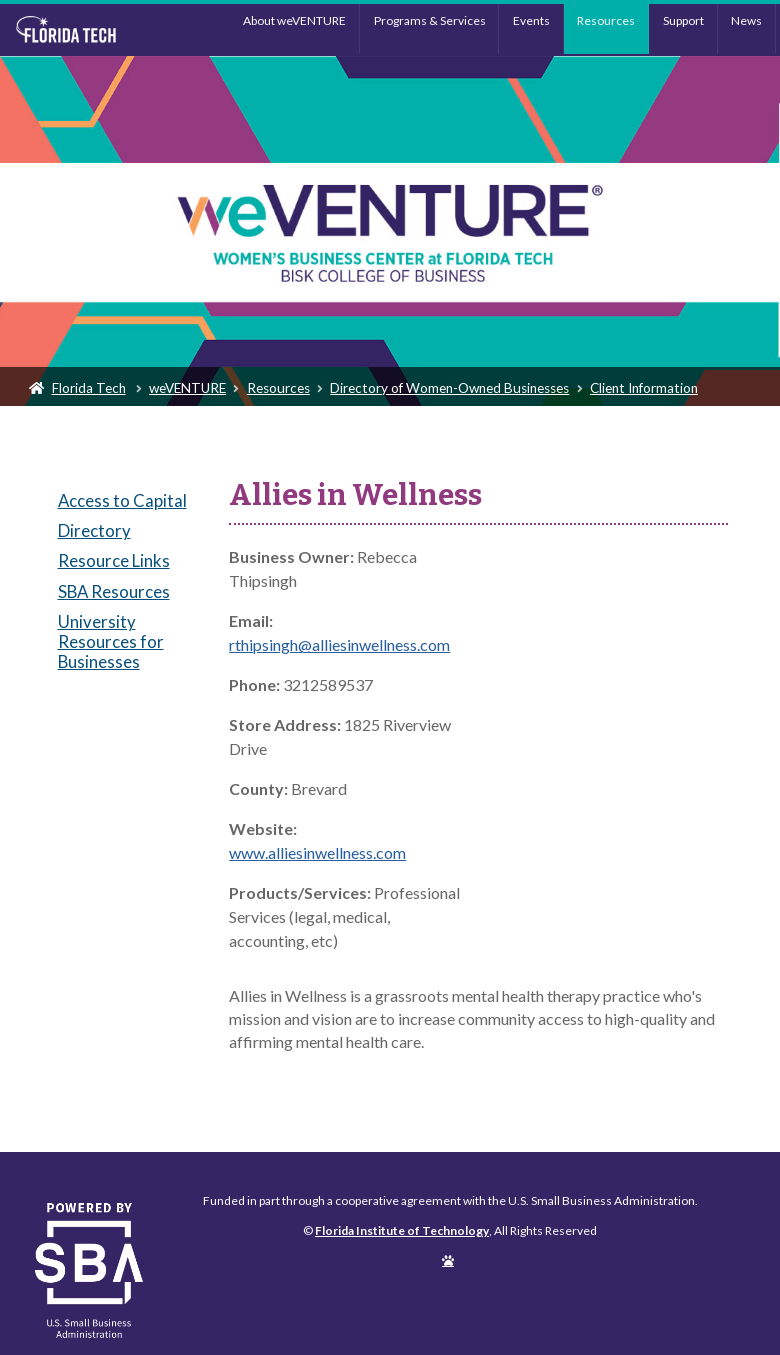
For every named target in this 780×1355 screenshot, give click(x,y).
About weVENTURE (294, 20)
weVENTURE (187, 388)
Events (531, 20)
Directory (94, 530)
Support (683, 20)
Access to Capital (122, 500)
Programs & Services (430, 20)
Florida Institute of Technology (100, 30)
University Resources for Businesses (111, 641)
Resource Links (114, 560)
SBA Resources (114, 591)
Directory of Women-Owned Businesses (449, 388)
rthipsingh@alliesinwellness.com (339, 644)
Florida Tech (89, 388)
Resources (606, 20)
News (746, 20)
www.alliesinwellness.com (317, 852)
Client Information (644, 388)
